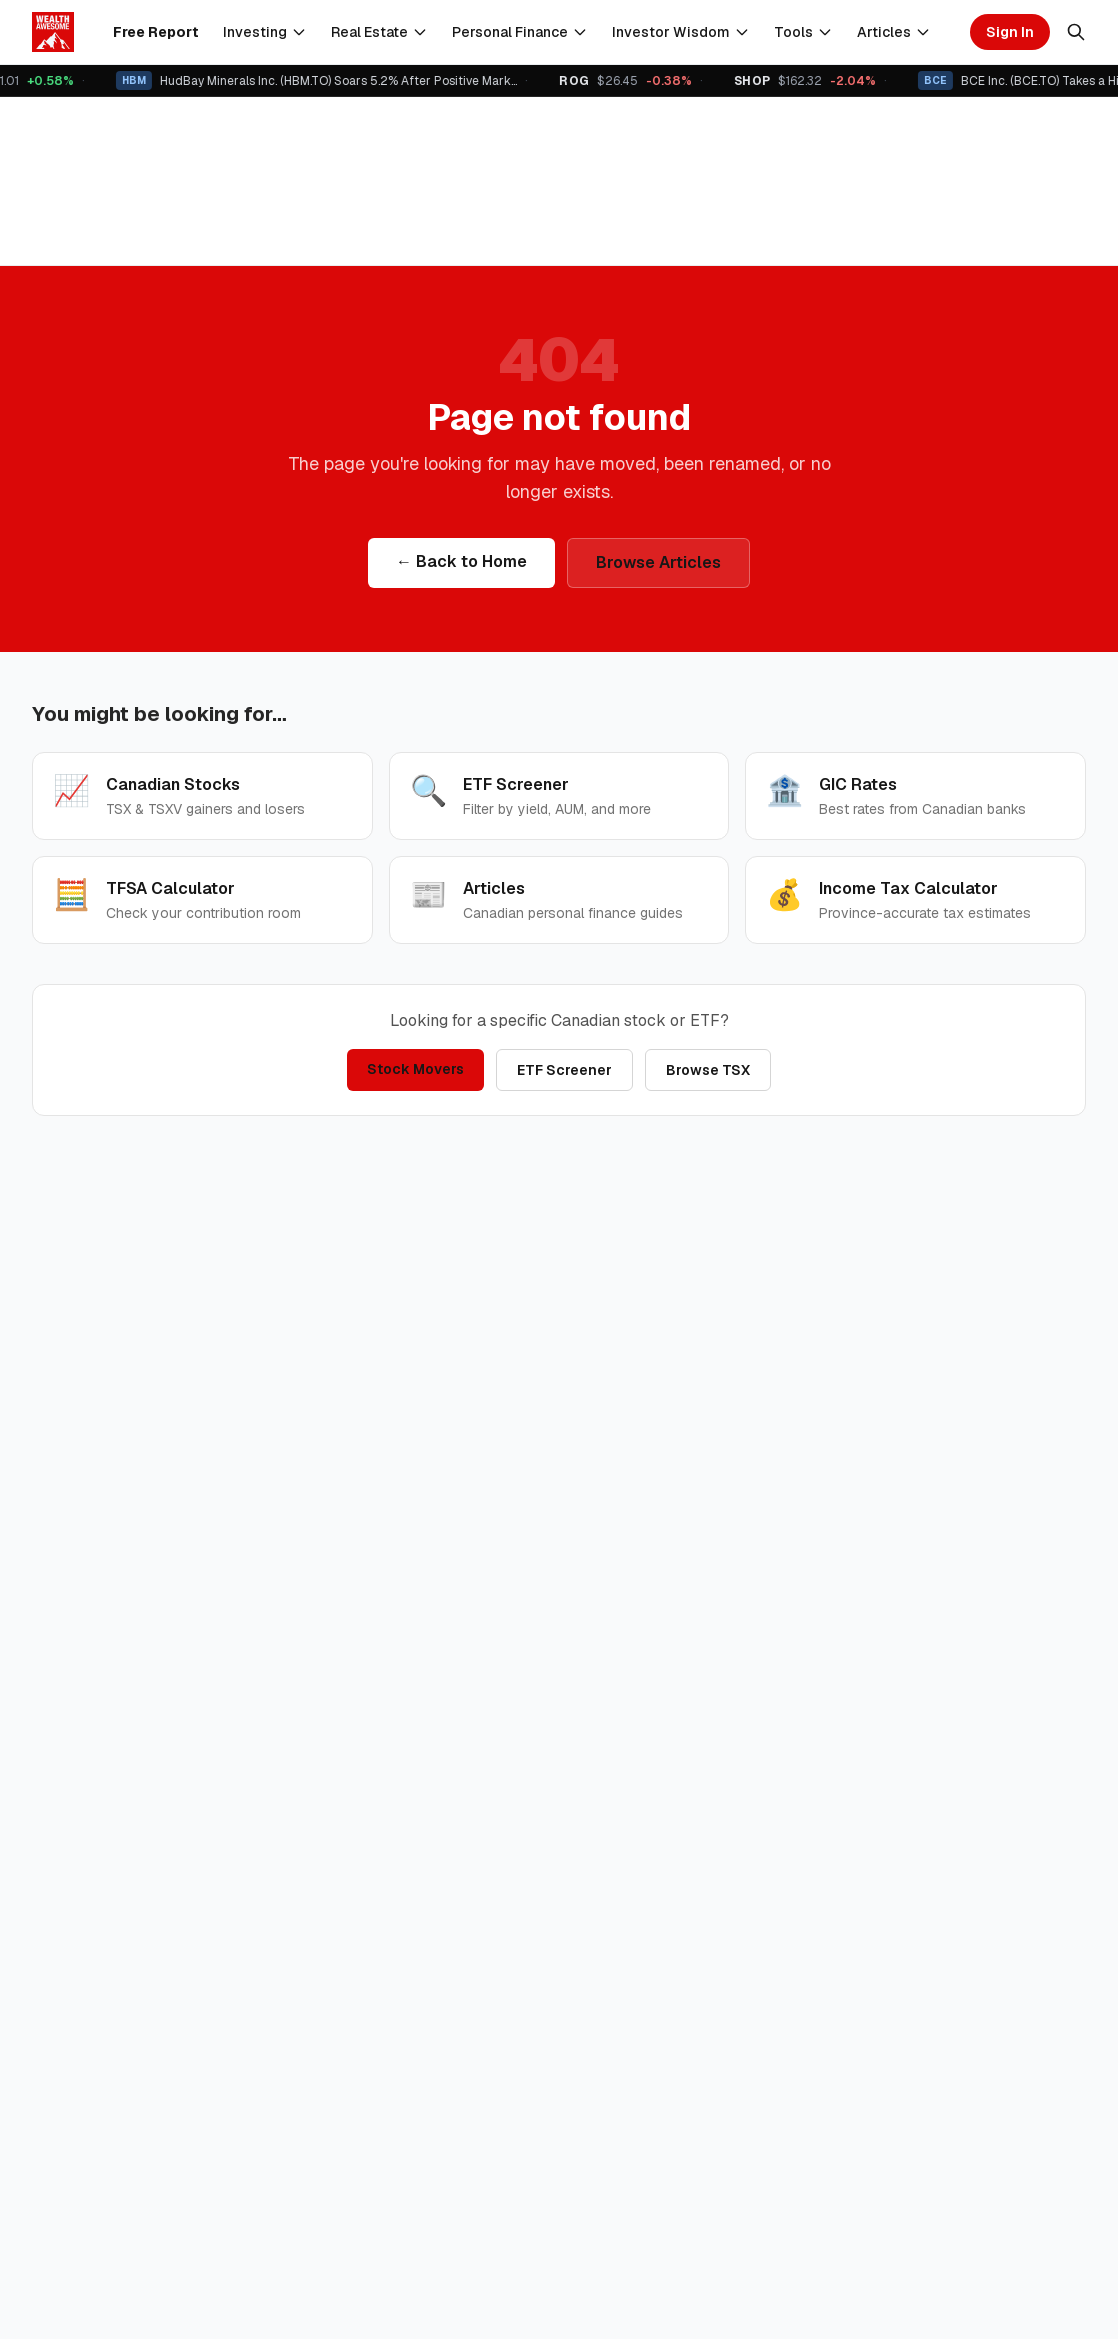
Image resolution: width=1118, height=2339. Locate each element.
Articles (894, 32)
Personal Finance (520, 32)
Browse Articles (658, 562)
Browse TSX (708, 1070)
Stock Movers (415, 1069)
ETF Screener (564, 1070)
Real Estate (379, 32)
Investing (265, 32)
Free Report (156, 32)
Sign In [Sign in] (1010, 32)
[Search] (1076, 32)
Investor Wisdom (681, 32)
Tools (803, 32)
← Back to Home (461, 561)
